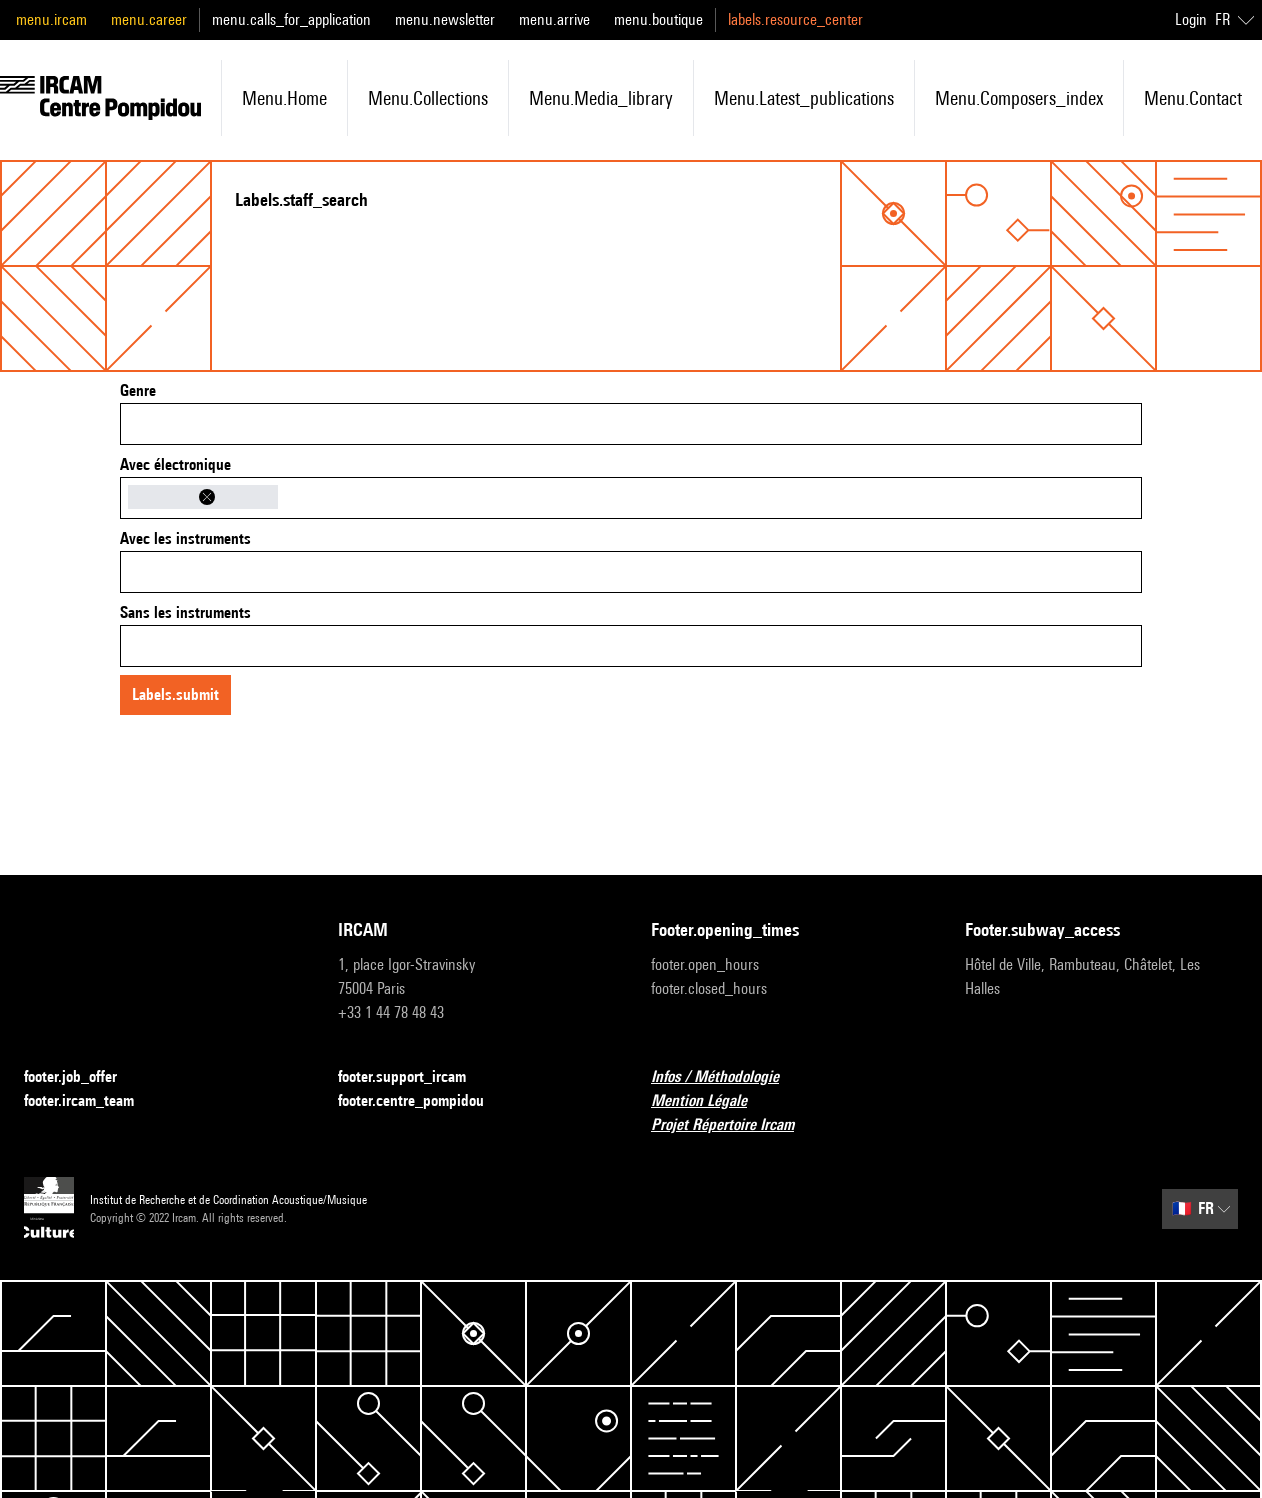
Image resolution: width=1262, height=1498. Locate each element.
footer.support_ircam (414, 1077)
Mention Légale (711, 1101)
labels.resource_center (795, 19)
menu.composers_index (1019, 98)
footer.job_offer (82, 1077)
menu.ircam (51, 19)
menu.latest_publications (804, 98)
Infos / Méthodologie (727, 1077)
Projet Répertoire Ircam (734, 1125)
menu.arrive (554, 19)
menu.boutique (658, 19)
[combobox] (631, 424)
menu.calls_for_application (291, 19)
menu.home (284, 98)
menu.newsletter (445, 19)
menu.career (149, 19)
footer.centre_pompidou (423, 1101)
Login (1191, 19)
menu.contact (1193, 98)
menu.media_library (601, 98)
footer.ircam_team (91, 1101)
